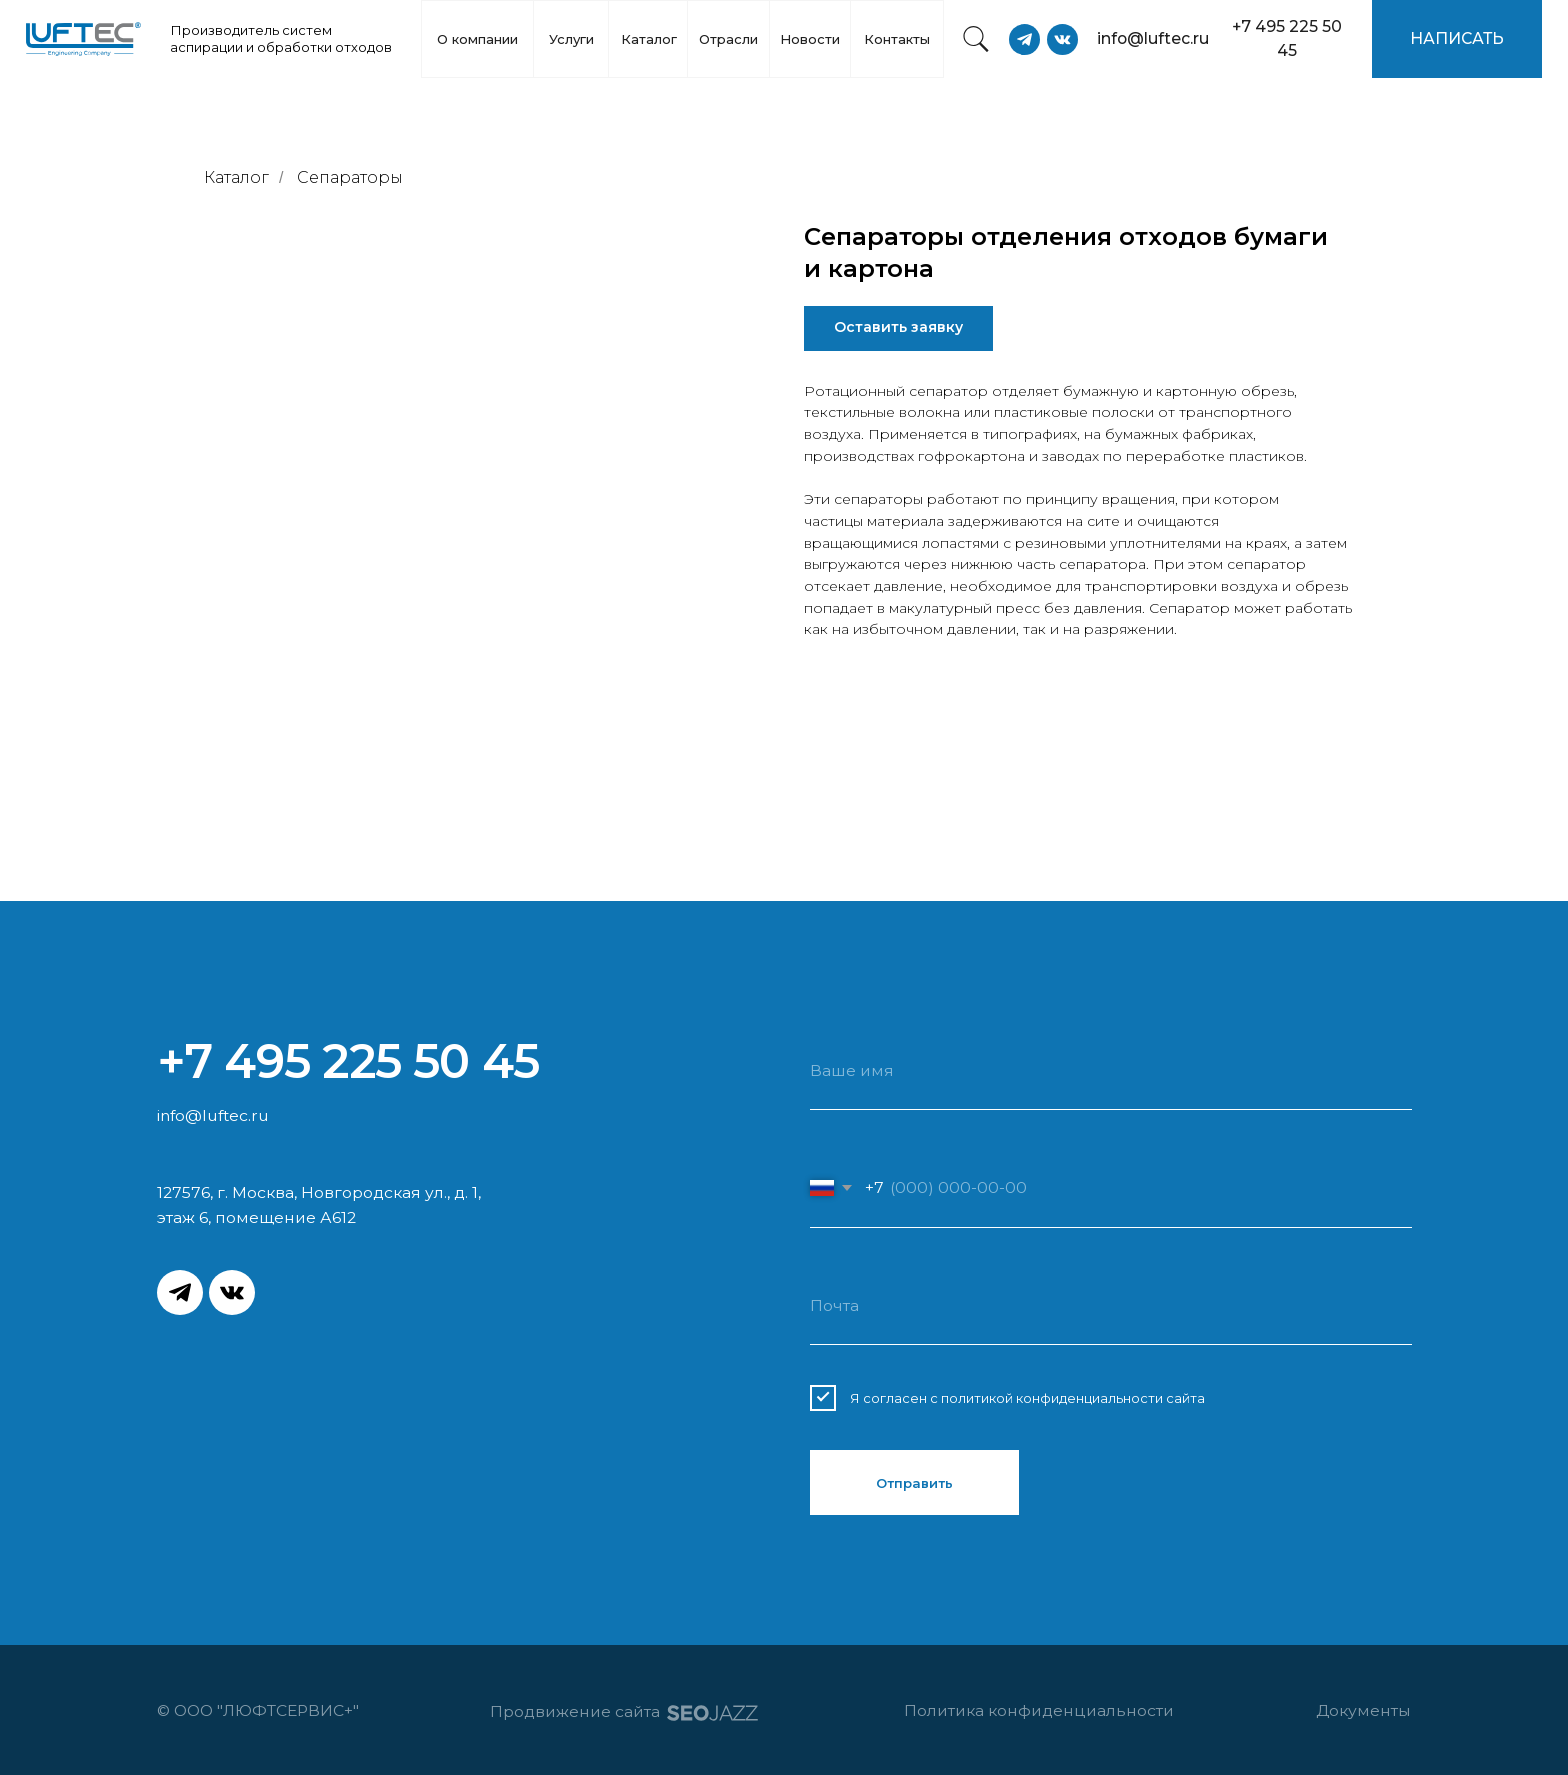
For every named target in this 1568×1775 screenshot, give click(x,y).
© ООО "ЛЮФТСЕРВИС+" (262, 1710)
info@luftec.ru (213, 1115)
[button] (1457, 39)
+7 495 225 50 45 (348, 1061)
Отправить (914, 1483)
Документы (1363, 1710)
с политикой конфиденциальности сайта (1067, 1398)
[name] (1110, 1071)
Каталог (236, 177)
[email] (1110, 1306)
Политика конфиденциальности (1039, 1710)
